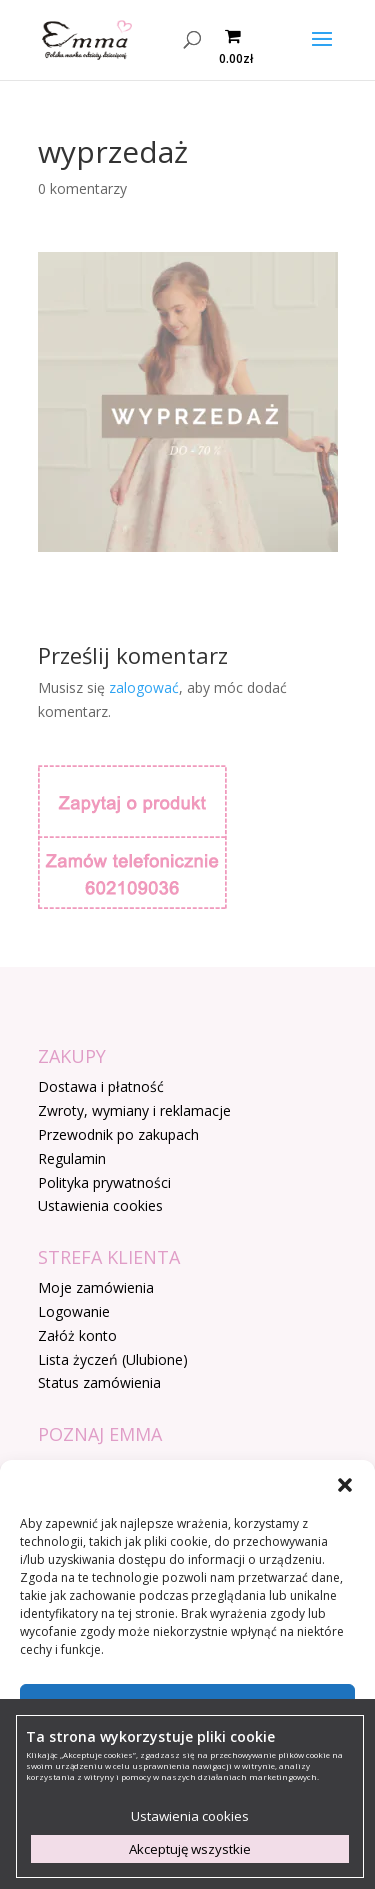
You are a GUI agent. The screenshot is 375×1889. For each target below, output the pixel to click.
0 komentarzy (82, 188)
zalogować (144, 687)
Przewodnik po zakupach (118, 1134)
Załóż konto (77, 1335)
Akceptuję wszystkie (190, 1849)
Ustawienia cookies (100, 1205)
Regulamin (72, 1158)
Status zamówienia (99, 1382)
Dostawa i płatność (101, 1086)
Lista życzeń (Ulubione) (113, 1359)
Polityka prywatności (104, 1182)
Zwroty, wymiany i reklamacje (134, 1110)
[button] (345, 1485)
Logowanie (74, 1311)
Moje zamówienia (96, 1287)
